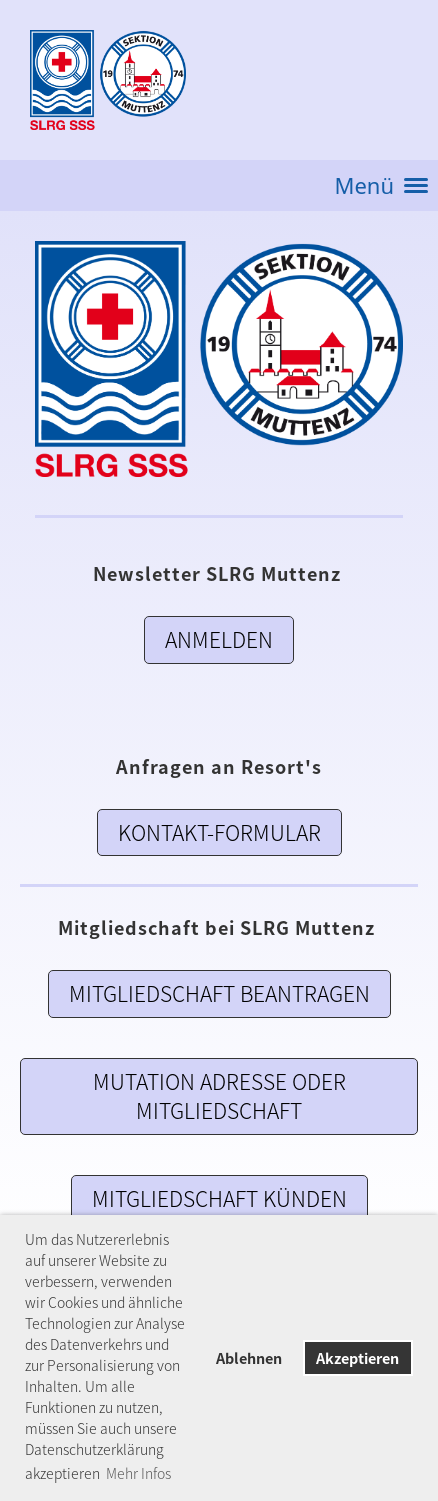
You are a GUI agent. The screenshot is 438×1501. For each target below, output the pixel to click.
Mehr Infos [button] (138, 1473)
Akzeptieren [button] (357, 1358)
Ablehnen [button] (249, 1358)
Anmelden (219, 639)
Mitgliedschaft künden (219, 1198)
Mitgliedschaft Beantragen (219, 993)
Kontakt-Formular (219, 832)
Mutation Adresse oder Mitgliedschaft (219, 1096)
